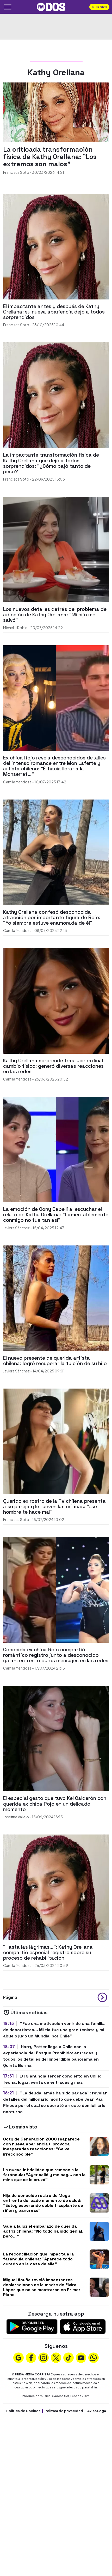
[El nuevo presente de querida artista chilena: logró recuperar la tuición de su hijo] (56, 1297)
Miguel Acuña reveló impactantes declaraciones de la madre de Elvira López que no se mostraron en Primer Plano (41, 2287)
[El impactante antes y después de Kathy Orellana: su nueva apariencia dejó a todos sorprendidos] (56, 246)
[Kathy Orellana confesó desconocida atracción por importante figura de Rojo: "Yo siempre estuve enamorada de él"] (56, 851)
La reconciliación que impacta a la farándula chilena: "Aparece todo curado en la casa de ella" (38, 2259)
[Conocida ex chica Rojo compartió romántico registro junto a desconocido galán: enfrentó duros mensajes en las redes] (56, 1589)
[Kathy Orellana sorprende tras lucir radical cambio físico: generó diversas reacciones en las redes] (56, 1000)
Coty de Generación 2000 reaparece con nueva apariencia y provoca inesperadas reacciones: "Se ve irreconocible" (41, 2146)
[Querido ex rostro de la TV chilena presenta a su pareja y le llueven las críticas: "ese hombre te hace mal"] (56, 1440)
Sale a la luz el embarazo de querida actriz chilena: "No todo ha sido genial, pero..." (43, 2231)
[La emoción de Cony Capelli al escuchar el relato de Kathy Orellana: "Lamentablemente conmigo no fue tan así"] (56, 1149)
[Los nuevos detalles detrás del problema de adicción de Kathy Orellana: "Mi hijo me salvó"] (56, 549)
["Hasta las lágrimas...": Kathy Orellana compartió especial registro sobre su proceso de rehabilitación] (56, 1886)
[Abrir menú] (8, 7)
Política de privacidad (64, 2411)
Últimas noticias (25, 2012)
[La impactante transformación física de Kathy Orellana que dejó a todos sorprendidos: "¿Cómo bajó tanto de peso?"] (56, 395)
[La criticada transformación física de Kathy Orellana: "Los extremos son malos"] (56, 111)
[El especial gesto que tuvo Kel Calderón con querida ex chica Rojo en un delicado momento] (56, 1738)
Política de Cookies (23, 2411)
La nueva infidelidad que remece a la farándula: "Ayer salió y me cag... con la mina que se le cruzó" (44, 2174)
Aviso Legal (97, 2411)
